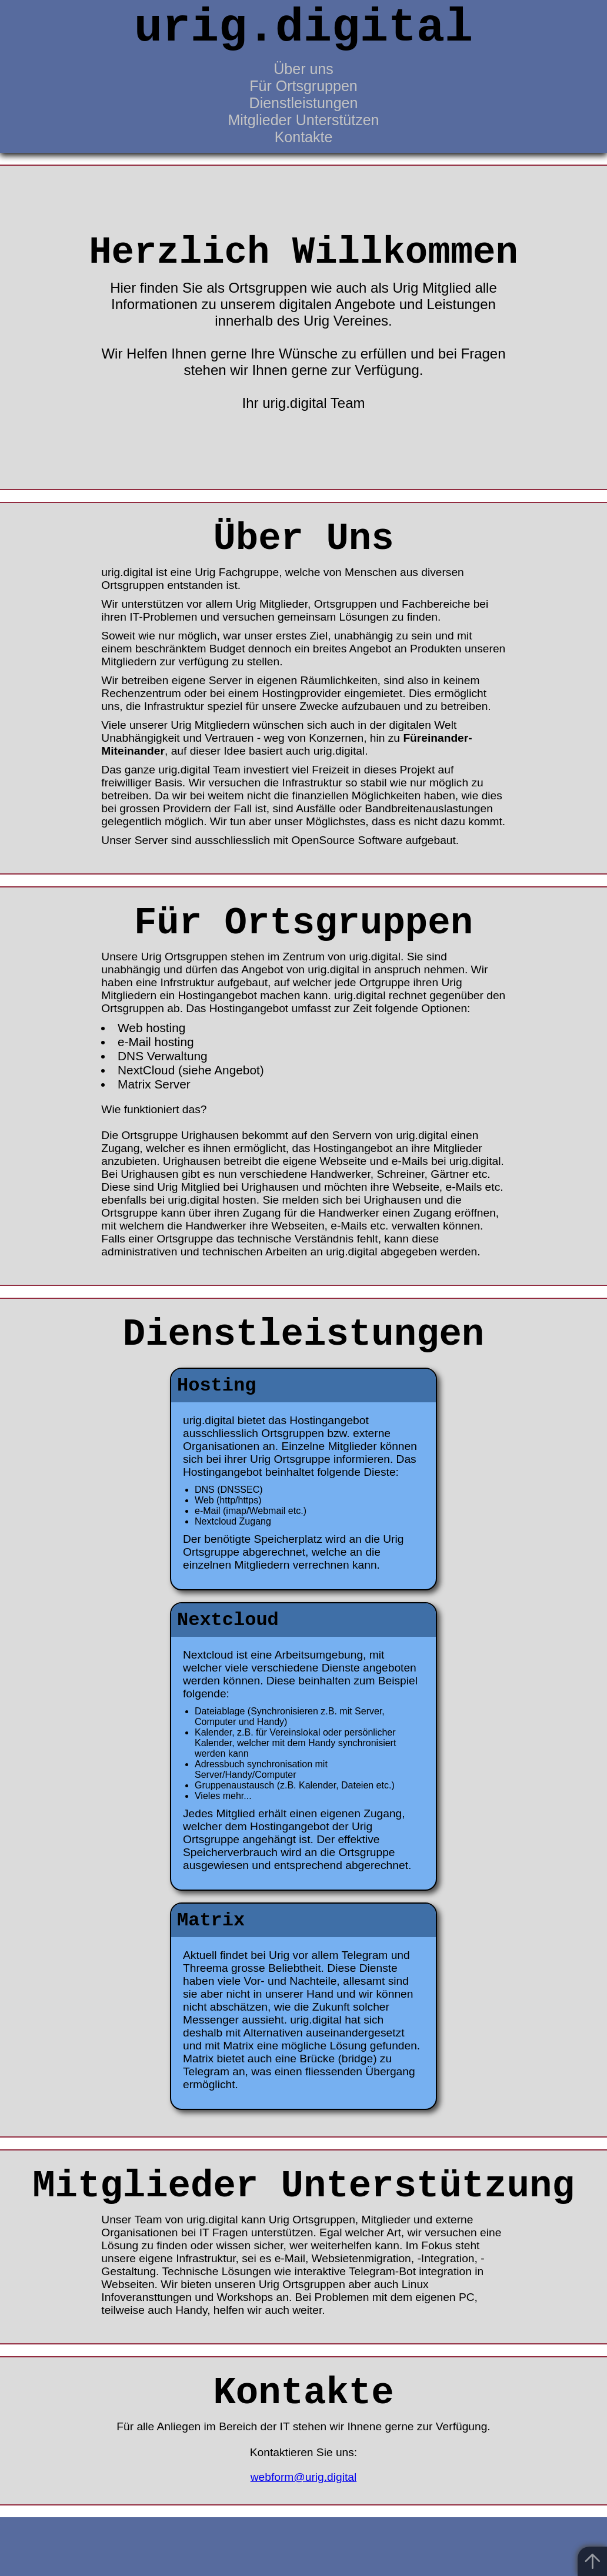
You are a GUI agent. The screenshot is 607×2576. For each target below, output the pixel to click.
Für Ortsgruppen (303, 86)
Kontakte (304, 137)
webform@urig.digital (304, 2477)
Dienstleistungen (303, 103)
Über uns (303, 69)
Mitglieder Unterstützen (303, 120)
